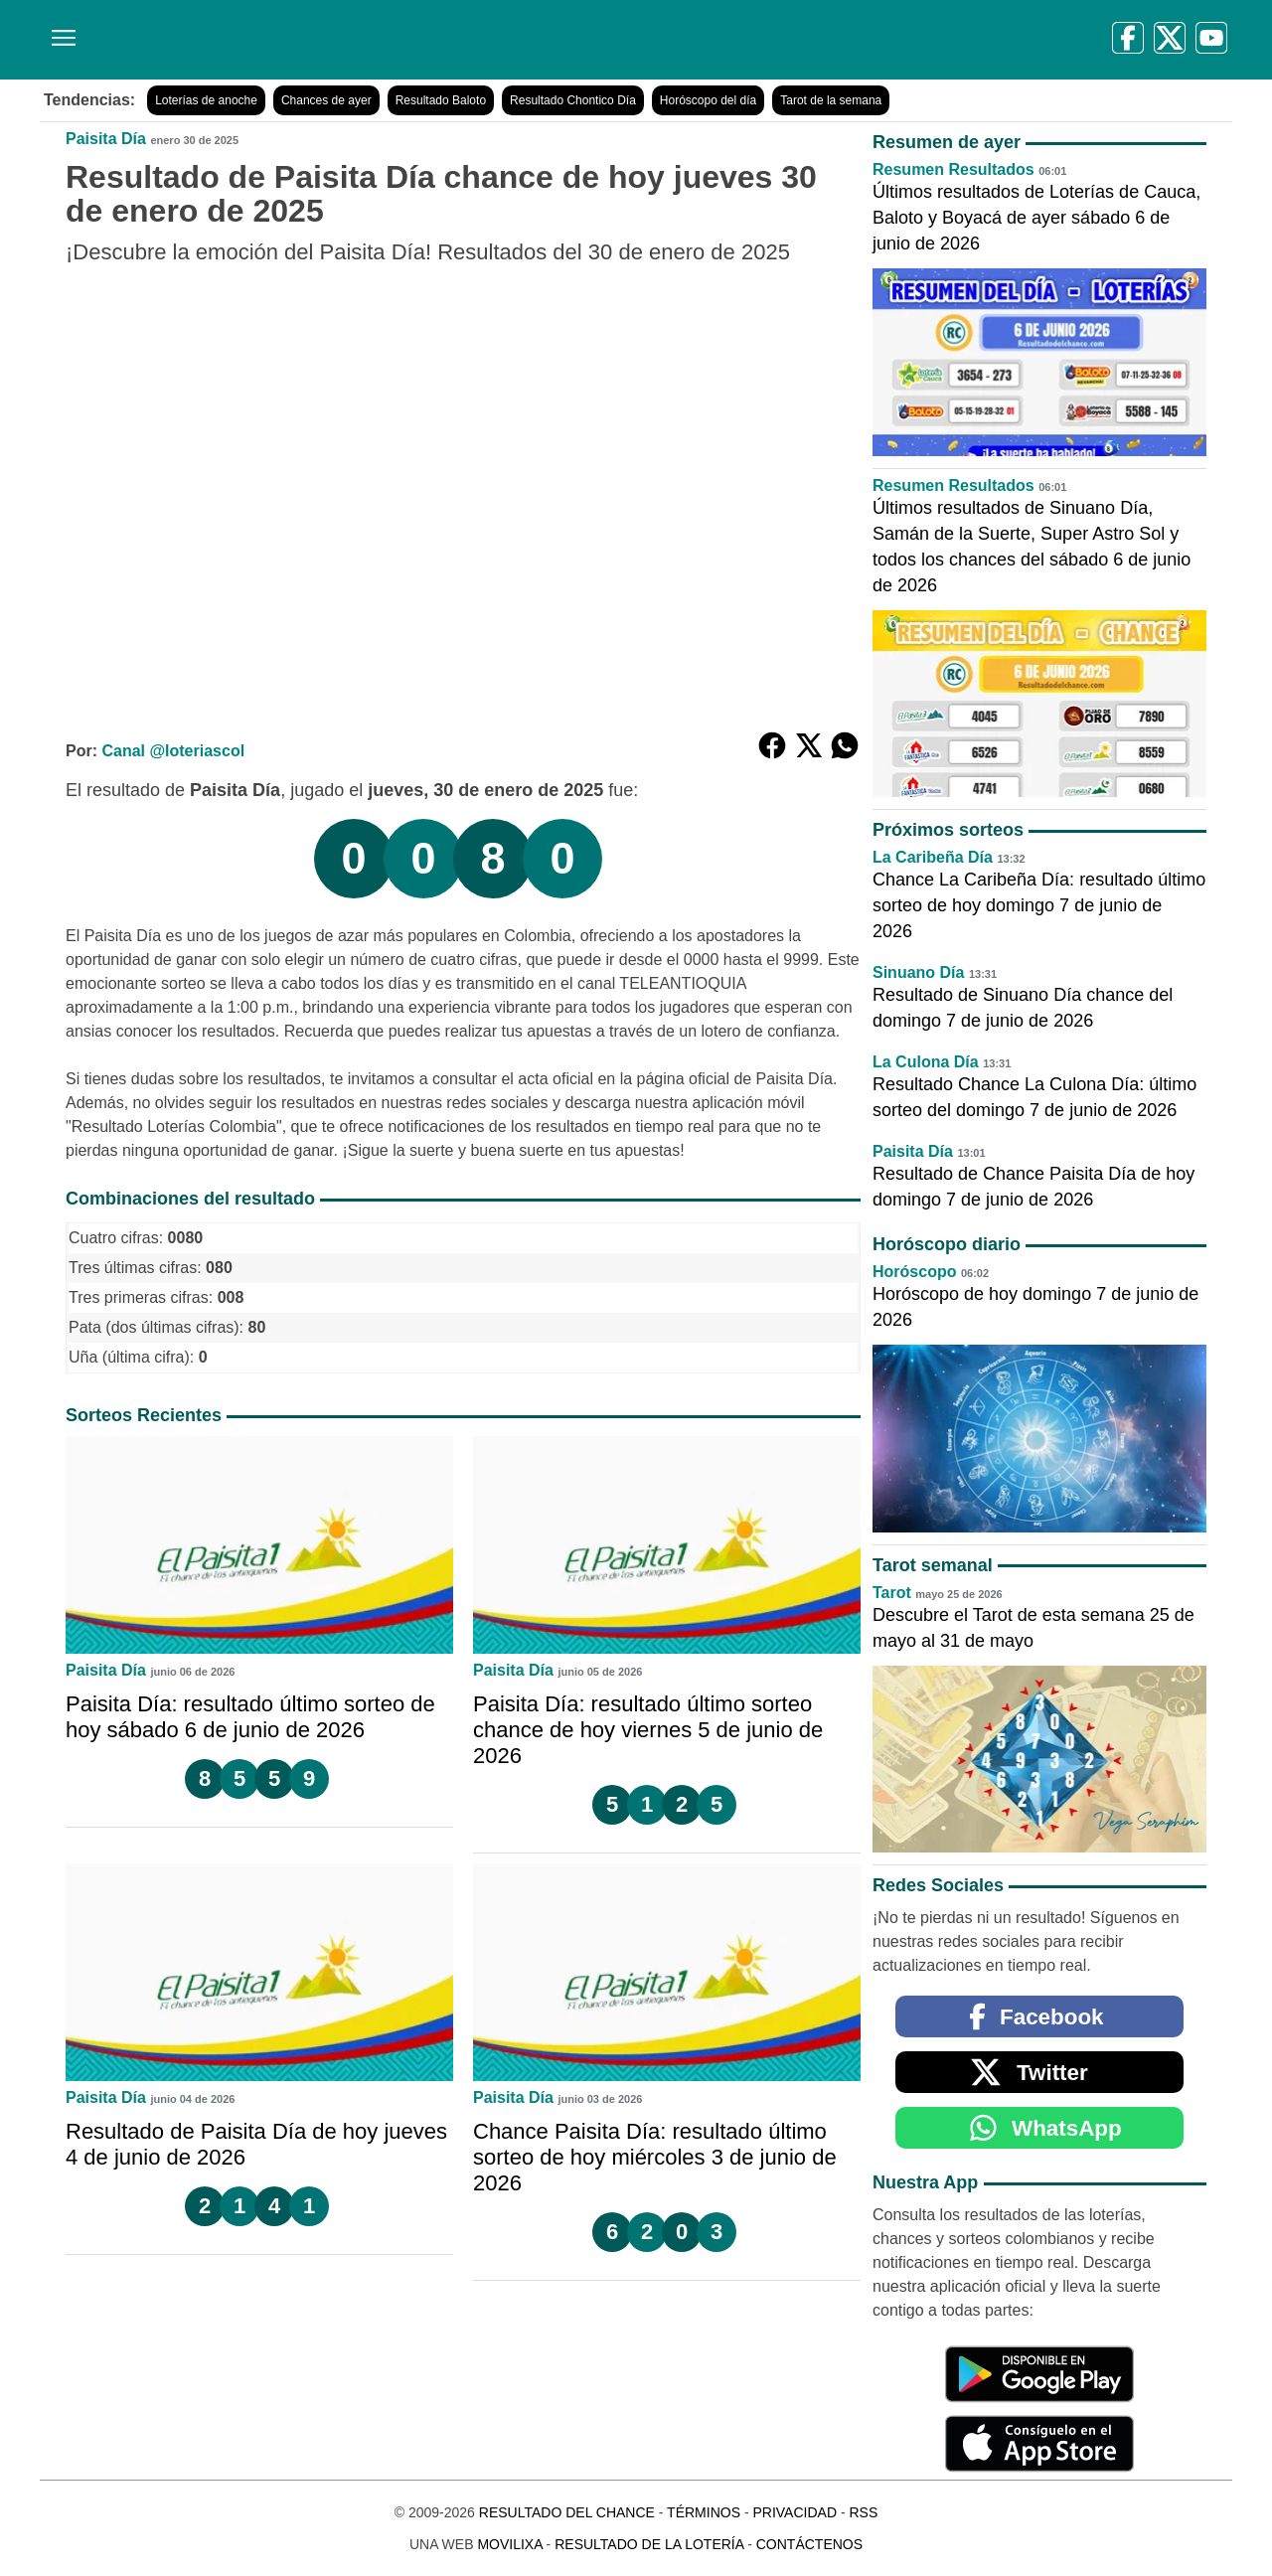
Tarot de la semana (830, 100)
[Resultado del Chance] (327, 40)
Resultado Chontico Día (573, 100)
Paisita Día (106, 138)
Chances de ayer (326, 100)
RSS (863, 2512)
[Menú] (60, 30)
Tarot (892, 1592)
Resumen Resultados (953, 169)
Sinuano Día (918, 972)
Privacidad (794, 2512)
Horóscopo (914, 1271)
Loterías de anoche (206, 100)
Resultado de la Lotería (649, 2544)
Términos (703, 2512)
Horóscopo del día (708, 100)
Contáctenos (809, 2544)
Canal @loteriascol (172, 750)
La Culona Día (926, 1061)
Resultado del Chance (567, 2512)
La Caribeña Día (933, 857)
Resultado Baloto (441, 100)
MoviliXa (509, 2544)
